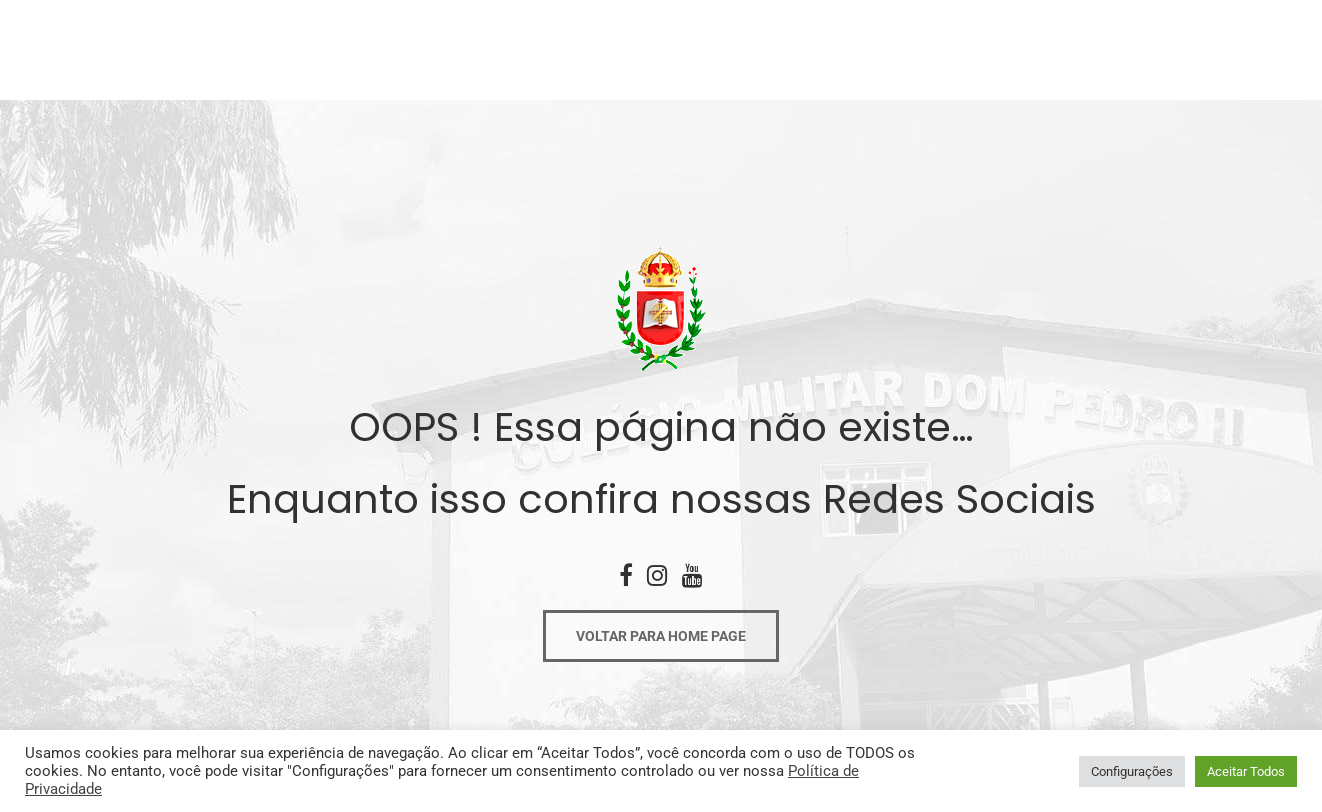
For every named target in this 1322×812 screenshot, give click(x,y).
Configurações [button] (1132, 771)
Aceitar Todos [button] (1246, 771)
